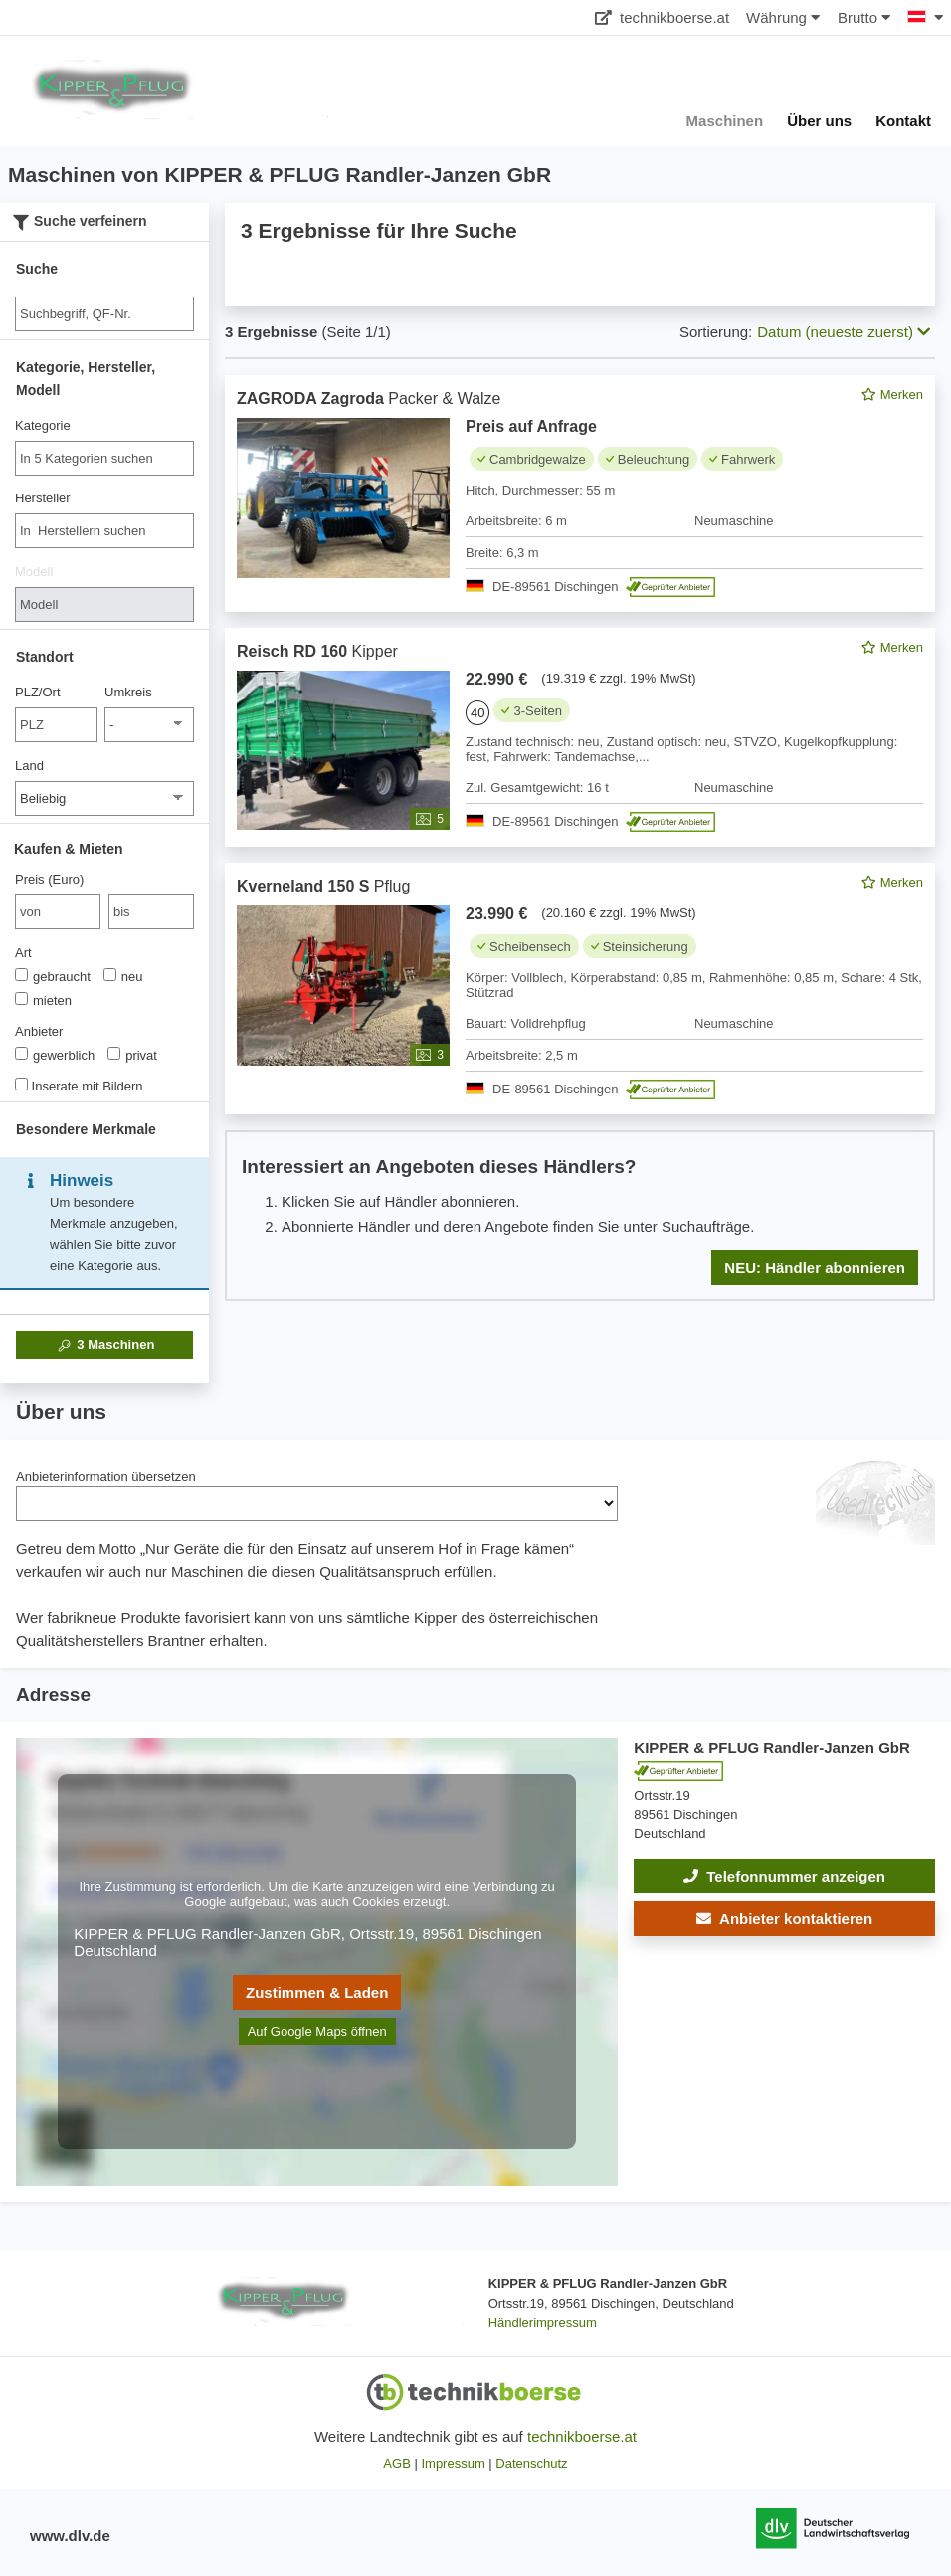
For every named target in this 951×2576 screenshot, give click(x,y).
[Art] (21, 974)
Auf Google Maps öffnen (317, 2031)
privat (132, 1055)
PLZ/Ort (38, 692)
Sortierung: (715, 331)
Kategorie (43, 425)
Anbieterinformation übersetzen (106, 1476)
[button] (784, 1918)
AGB (396, 2463)
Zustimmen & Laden (317, 1992)
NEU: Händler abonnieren (814, 1267)
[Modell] (104, 604)
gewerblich (55, 1055)
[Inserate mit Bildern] (21, 1084)
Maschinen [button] (725, 120)
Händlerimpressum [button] (542, 2322)
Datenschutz (531, 2463)
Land (29, 765)
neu (123, 976)
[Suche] (104, 314)
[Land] (104, 798)
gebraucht (53, 976)
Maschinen (105, 1345)
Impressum (452, 2463)
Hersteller (43, 498)
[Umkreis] (149, 724)
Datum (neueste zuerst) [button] (843, 331)
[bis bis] (151, 911)
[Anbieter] (21, 1053)
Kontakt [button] (903, 120)
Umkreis (128, 692)
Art (23, 952)
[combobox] (104, 458)
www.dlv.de (70, 2535)
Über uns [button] (819, 120)
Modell (34, 571)
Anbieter (39, 1031)
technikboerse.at (662, 17)
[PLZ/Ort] (56, 724)
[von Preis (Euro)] (57, 911)
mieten (43, 1000)
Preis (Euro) (49, 879)
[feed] (580, 838)
